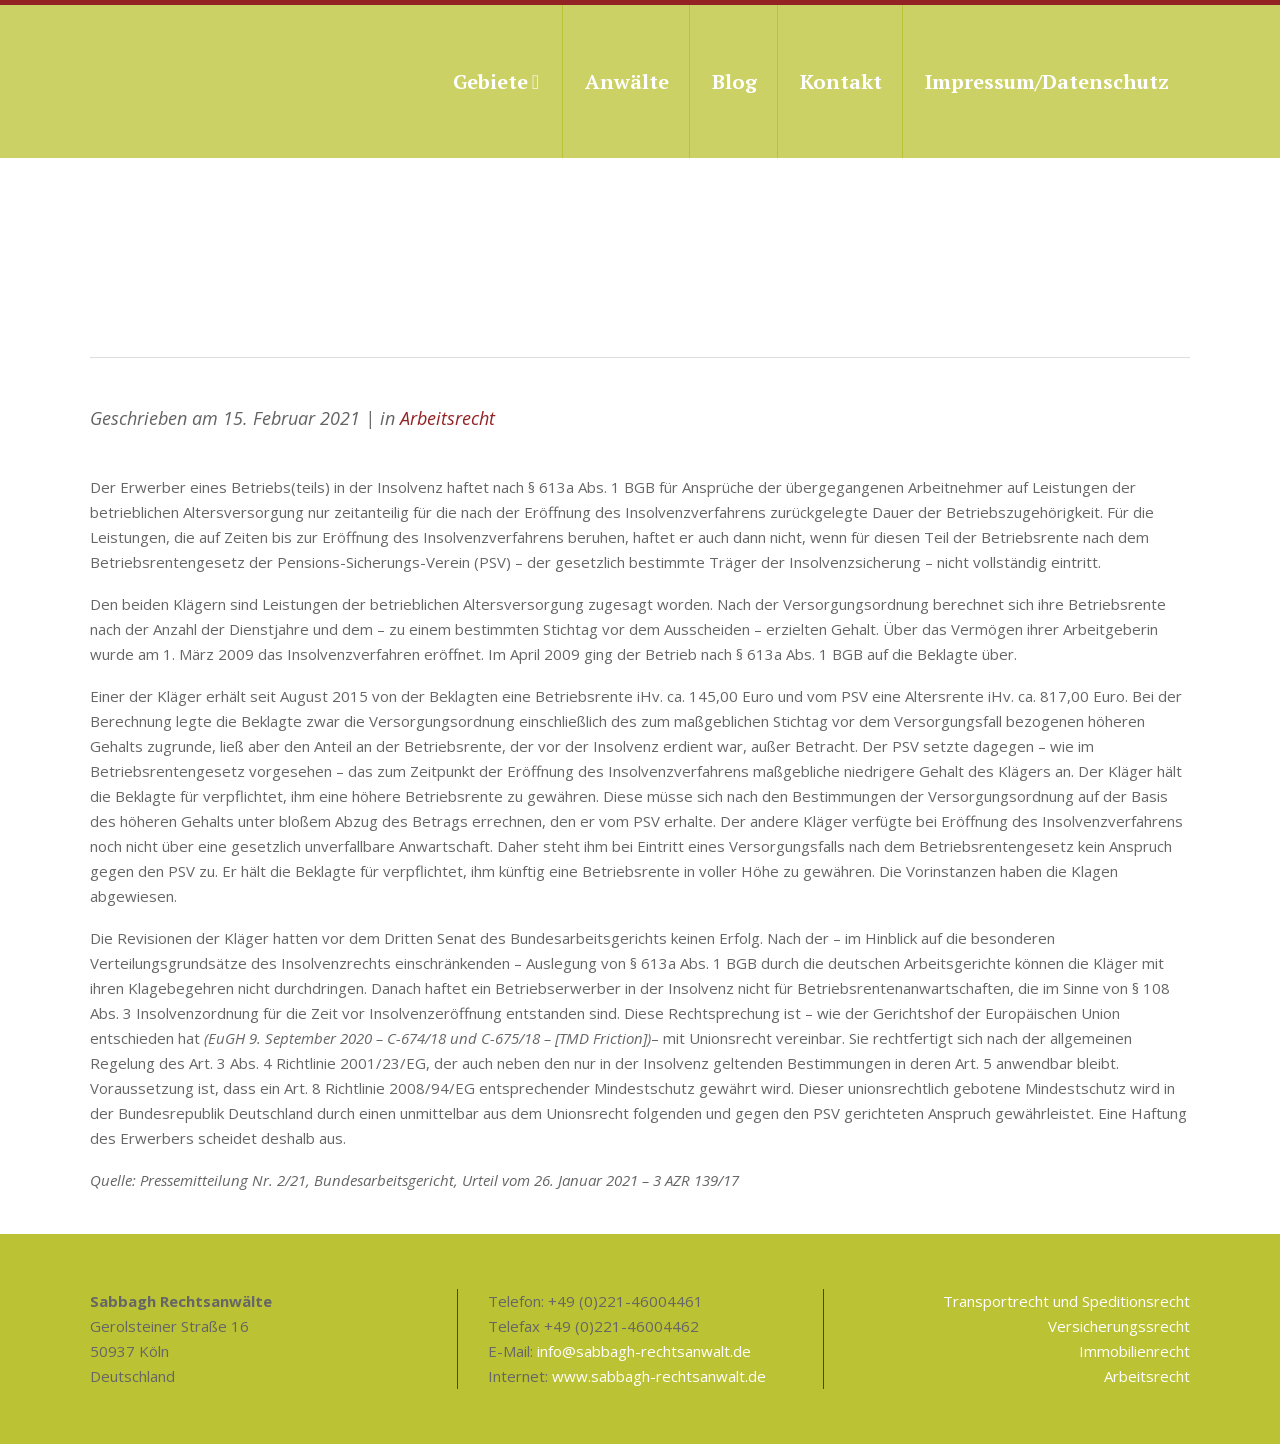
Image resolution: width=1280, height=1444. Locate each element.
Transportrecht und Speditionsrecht (1066, 1301)
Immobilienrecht (1134, 1351)
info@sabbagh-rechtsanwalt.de (644, 1351)
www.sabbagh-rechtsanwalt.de (659, 1376)
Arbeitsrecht (447, 418)
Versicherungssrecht (1119, 1326)
